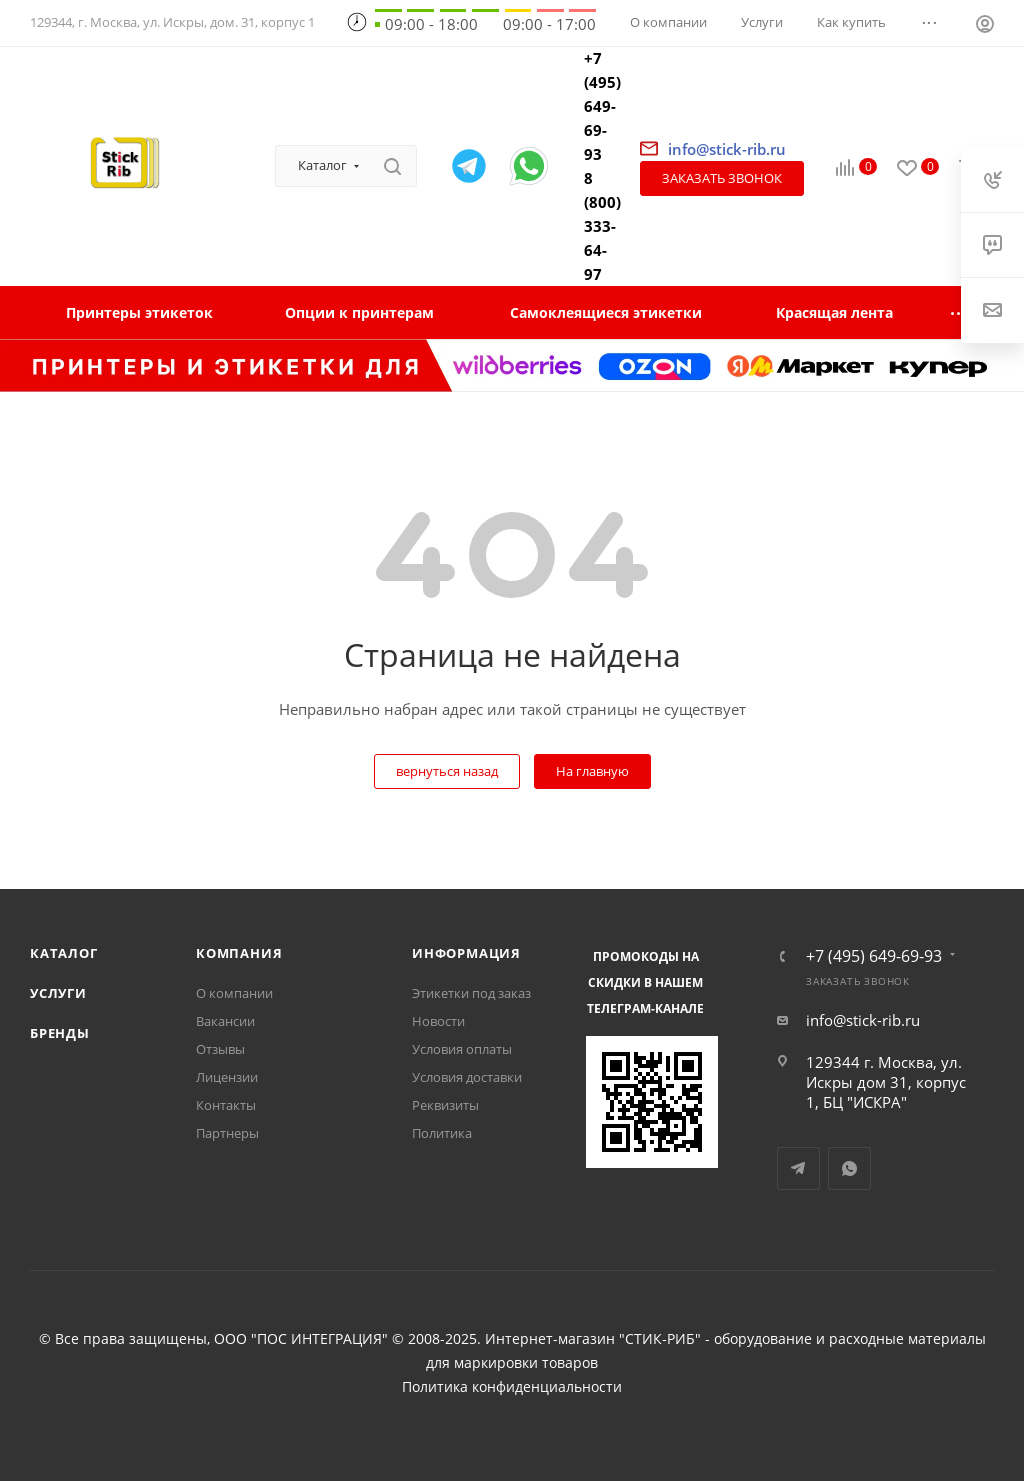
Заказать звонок (722, 178)
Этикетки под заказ (471, 993)
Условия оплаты (462, 1049)
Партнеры (227, 1133)
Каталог (64, 953)
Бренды (60, 1033)
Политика (442, 1133)
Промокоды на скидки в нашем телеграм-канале (645, 982)
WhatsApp (849, 1168)
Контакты (226, 1105)
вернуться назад (447, 771)
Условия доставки (467, 1077)
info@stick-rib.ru (863, 1020)
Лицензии (227, 1077)
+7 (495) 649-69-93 (602, 106)
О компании (234, 993)
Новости (438, 1021)
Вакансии (225, 1021)
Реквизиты (445, 1105)
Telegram (798, 1168)
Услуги (58, 993)
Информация (466, 953)
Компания (239, 953)
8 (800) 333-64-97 (602, 226)
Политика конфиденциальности (512, 1387)
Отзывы (220, 1049)
